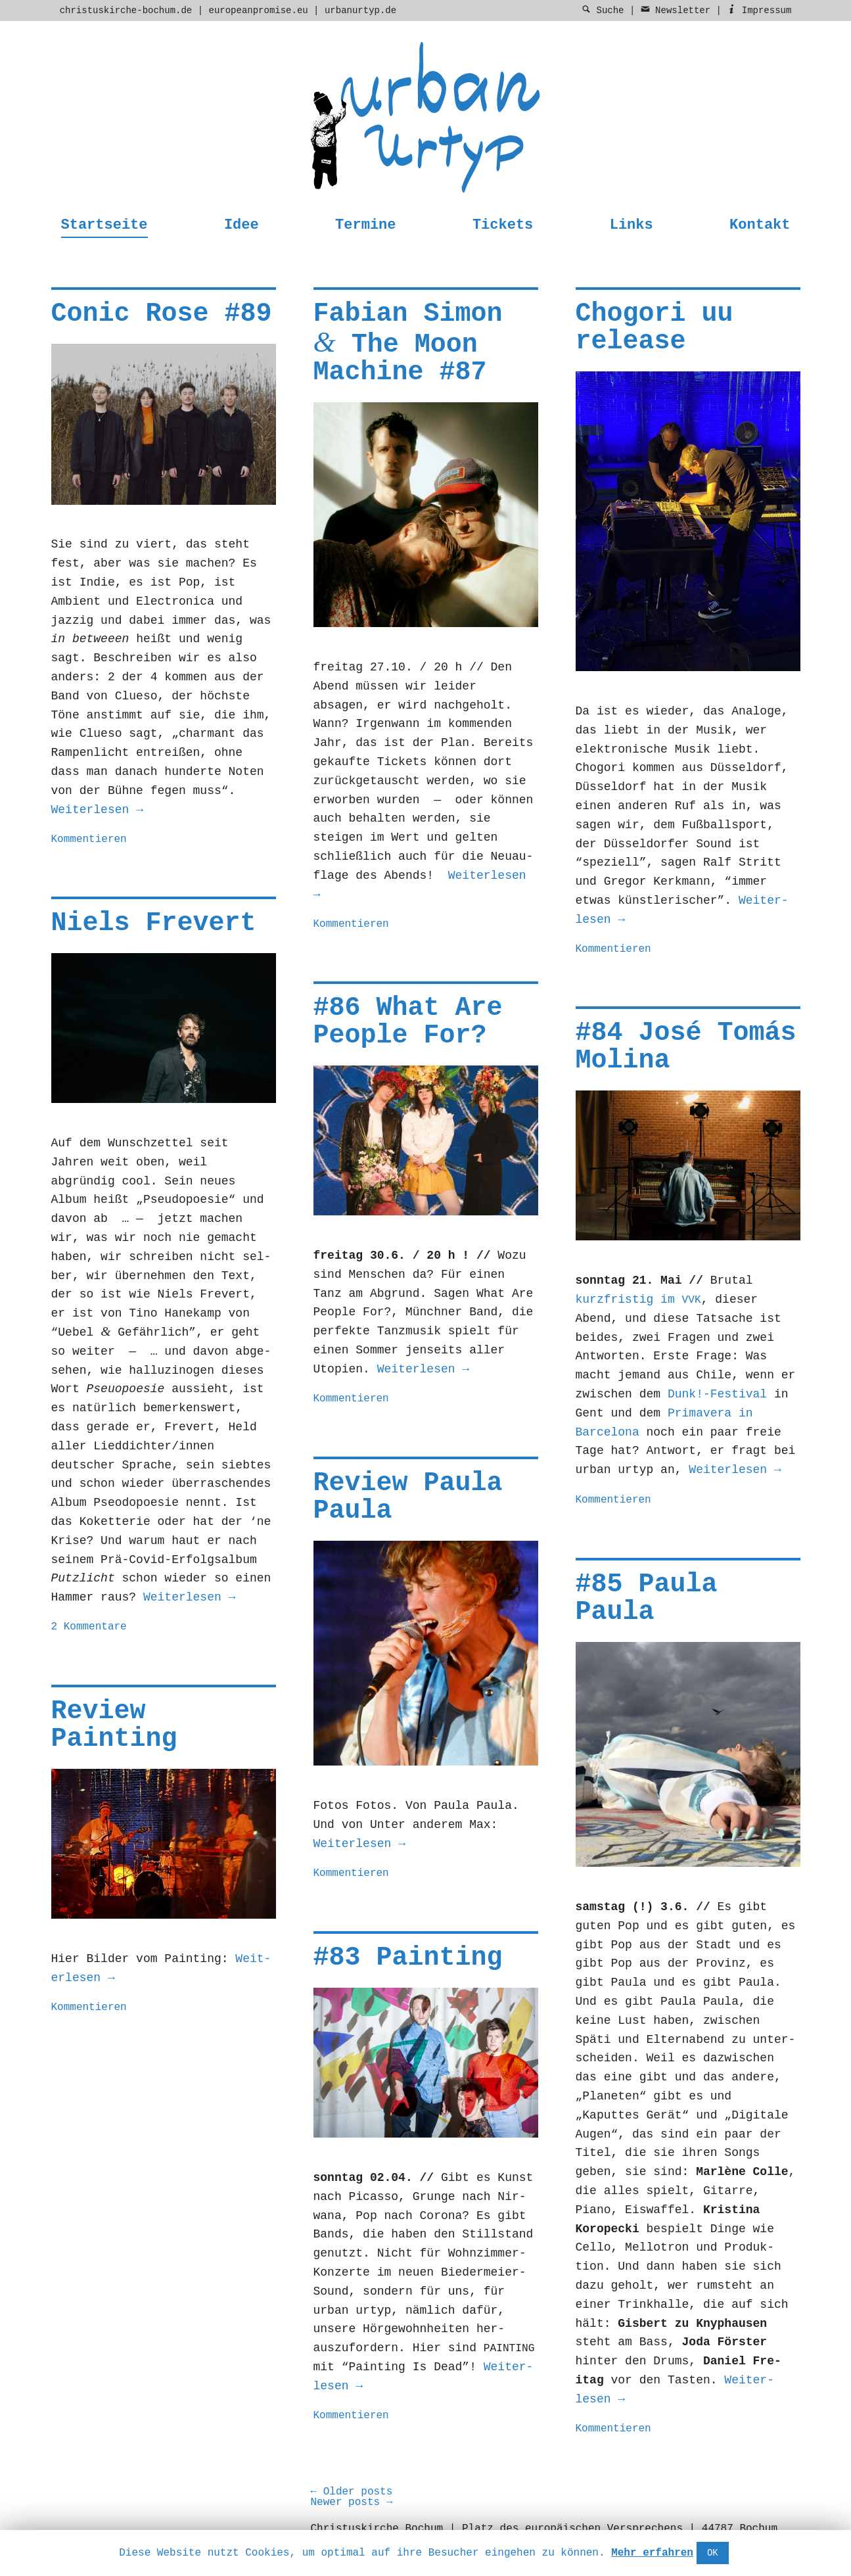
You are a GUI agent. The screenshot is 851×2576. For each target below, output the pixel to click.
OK (712, 2553)
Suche (603, 10)
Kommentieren (89, 839)
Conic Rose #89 (161, 314)
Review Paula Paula (408, 1497)
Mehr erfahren (652, 2553)
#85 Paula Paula (647, 1598)
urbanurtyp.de (360, 10)
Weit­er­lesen (97, 809)
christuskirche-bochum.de (126, 10)
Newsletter (675, 10)
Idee (241, 225)
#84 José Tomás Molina (686, 1046)
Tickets (502, 225)
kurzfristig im (638, 1299)
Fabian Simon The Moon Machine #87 (408, 343)
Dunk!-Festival (717, 1394)
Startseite (104, 225)
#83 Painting (408, 1958)
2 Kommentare (89, 1627)
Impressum (759, 10)
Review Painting (114, 1725)
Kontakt (759, 225)
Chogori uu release (654, 327)
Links (631, 225)
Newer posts (351, 2502)
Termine (365, 225)
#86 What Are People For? (408, 1021)
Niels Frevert (153, 923)
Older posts (351, 2492)
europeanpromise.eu (258, 10)
